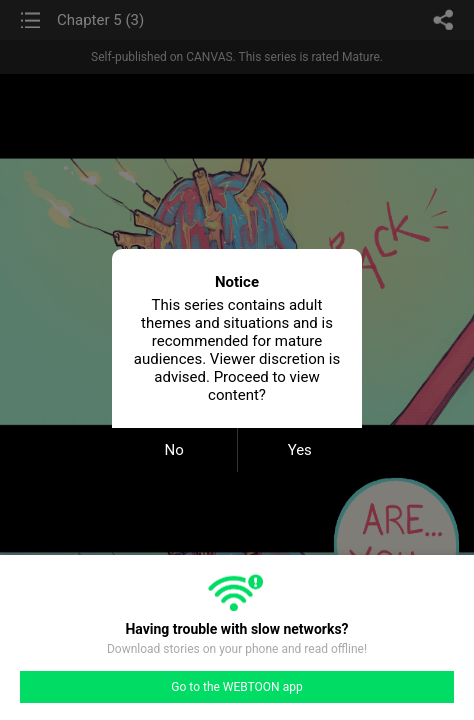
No (174, 450)
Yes (300, 450)
